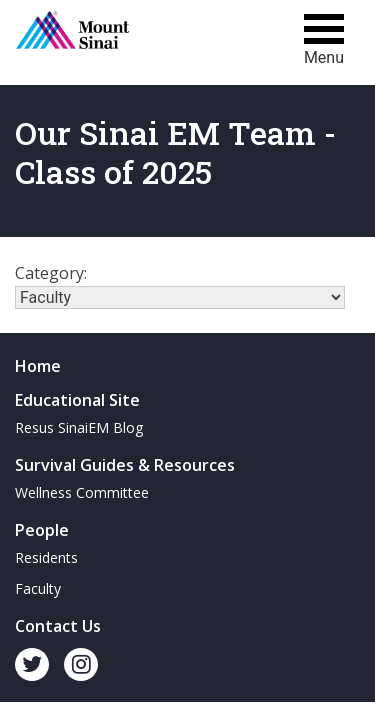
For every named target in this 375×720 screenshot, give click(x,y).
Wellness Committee (82, 492)
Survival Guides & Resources (125, 465)
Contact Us (58, 626)
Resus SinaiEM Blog (79, 427)
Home (38, 366)
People (42, 530)
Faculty (38, 588)
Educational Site (77, 400)
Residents (46, 557)
